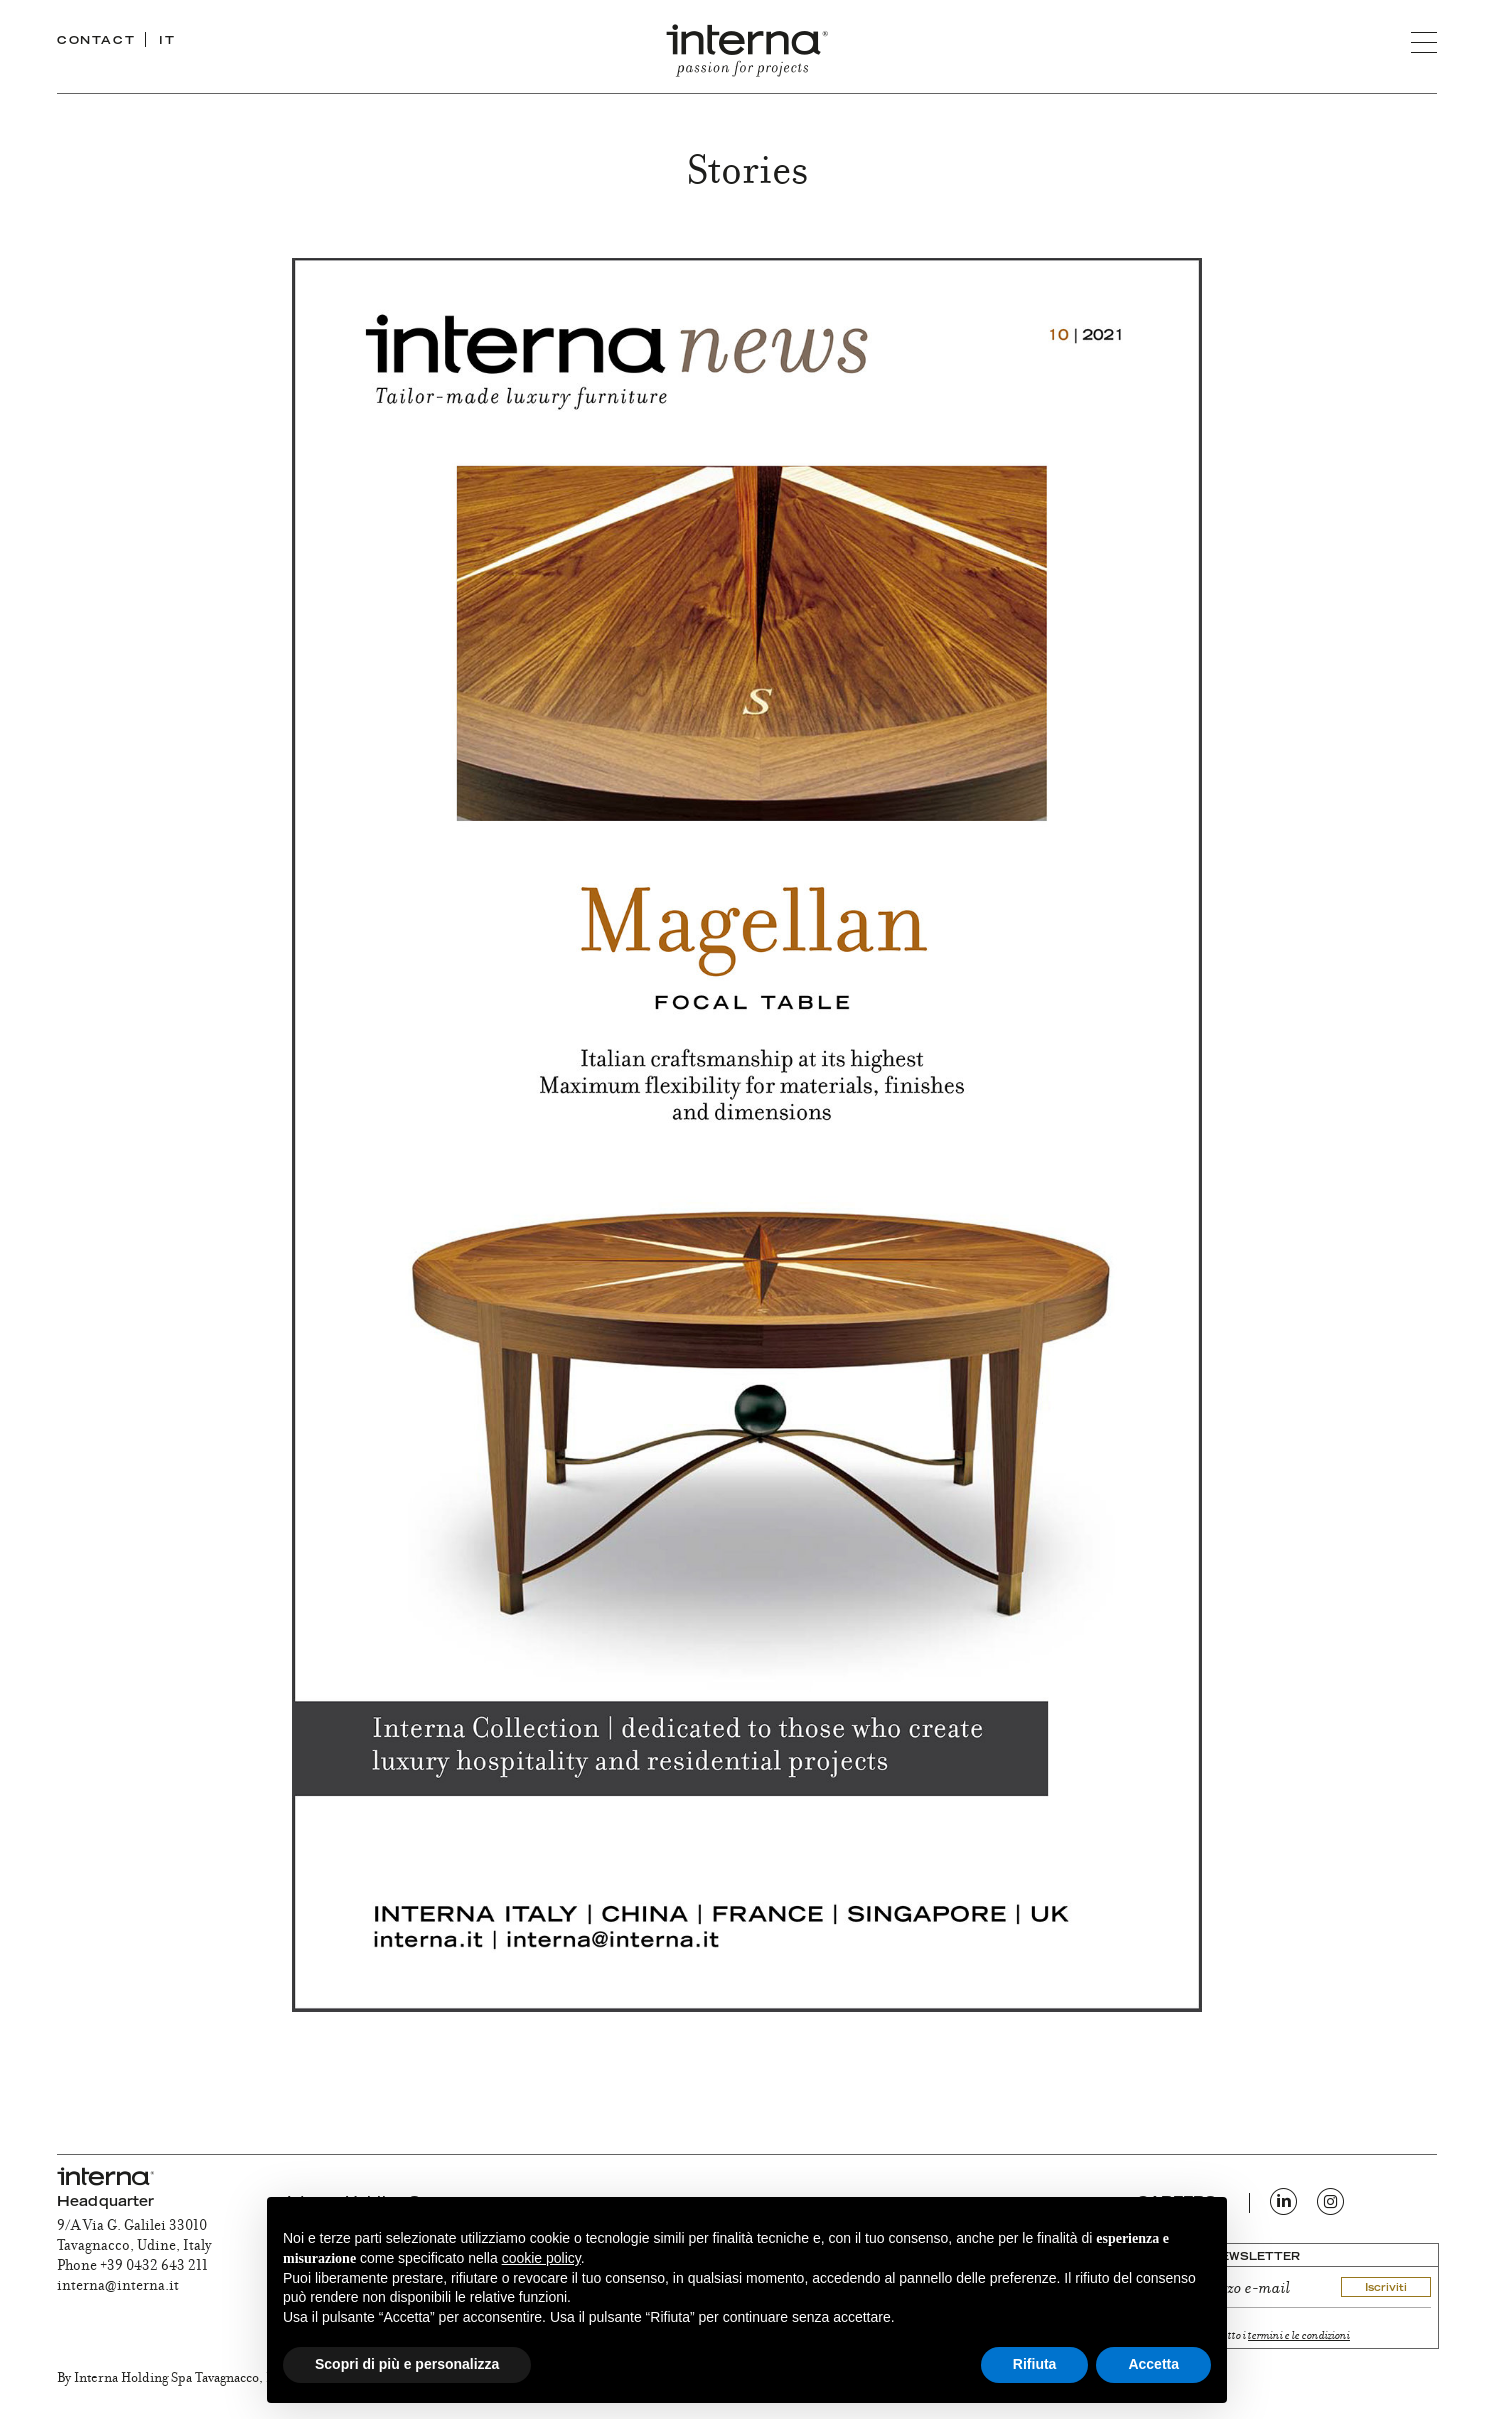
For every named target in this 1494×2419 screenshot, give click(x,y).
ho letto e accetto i (1257, 2336)
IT (167, 41)
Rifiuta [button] (1035, 2364)
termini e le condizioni (1299, 2336)
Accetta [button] (1153, 2364)
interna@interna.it (118, 2287)
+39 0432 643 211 (154, 2267)
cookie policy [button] (541, 2258)
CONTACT (96, 41)
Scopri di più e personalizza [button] (407, 2364)
